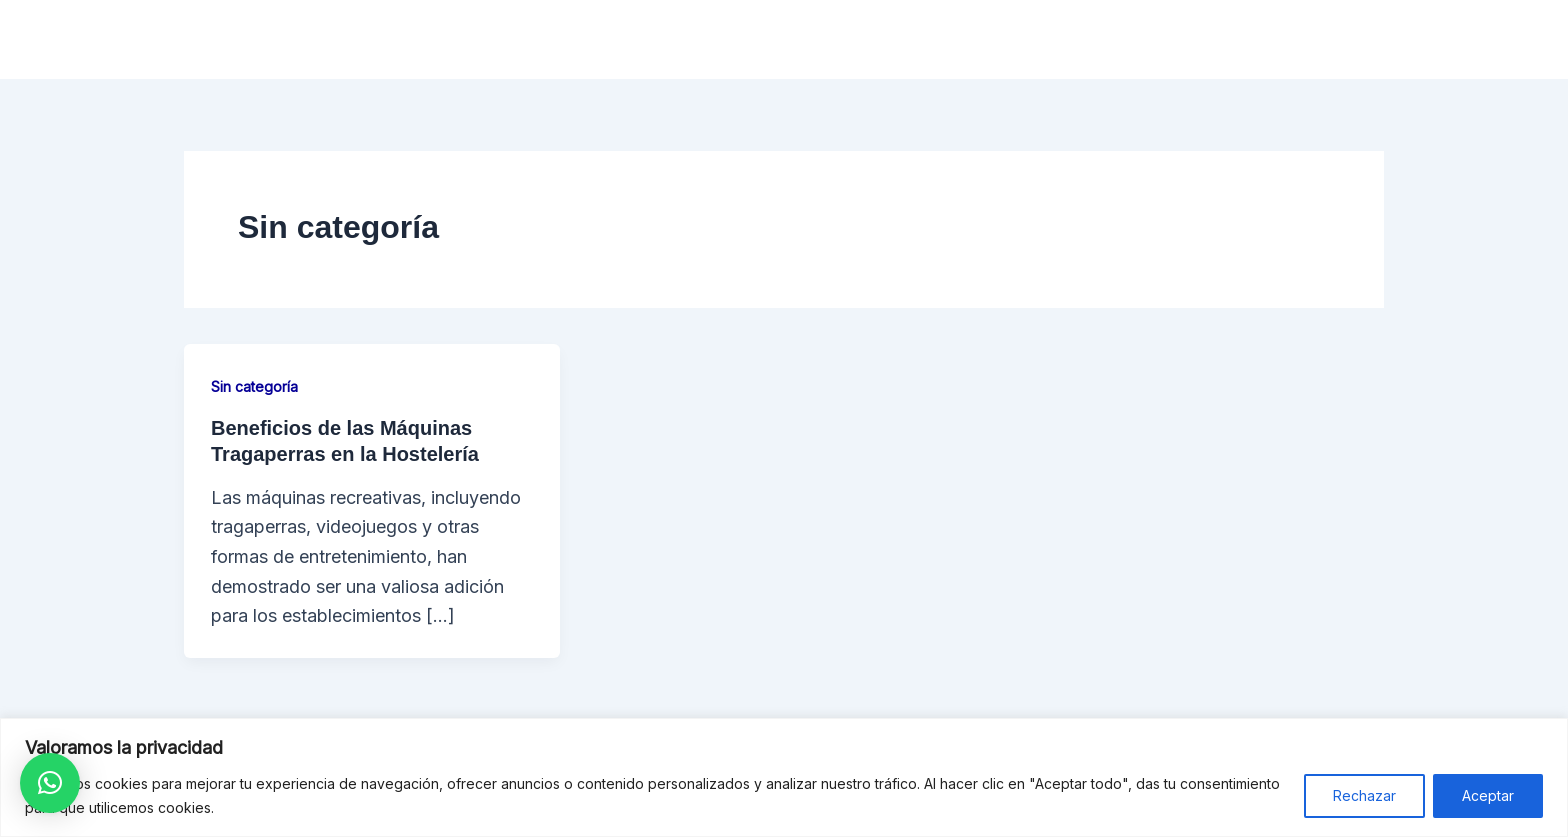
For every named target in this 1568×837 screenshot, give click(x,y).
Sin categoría (254, 386)
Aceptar (1488, 795)
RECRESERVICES (332, 39)
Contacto (1383, 39)
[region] (784, 777)
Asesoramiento (1165, 39)
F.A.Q (1286, 39)
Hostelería (891, 39)
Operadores (1018, 39)
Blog (1477, 39)
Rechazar (1364, 795)
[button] (50, 783)
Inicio (791, 39)
